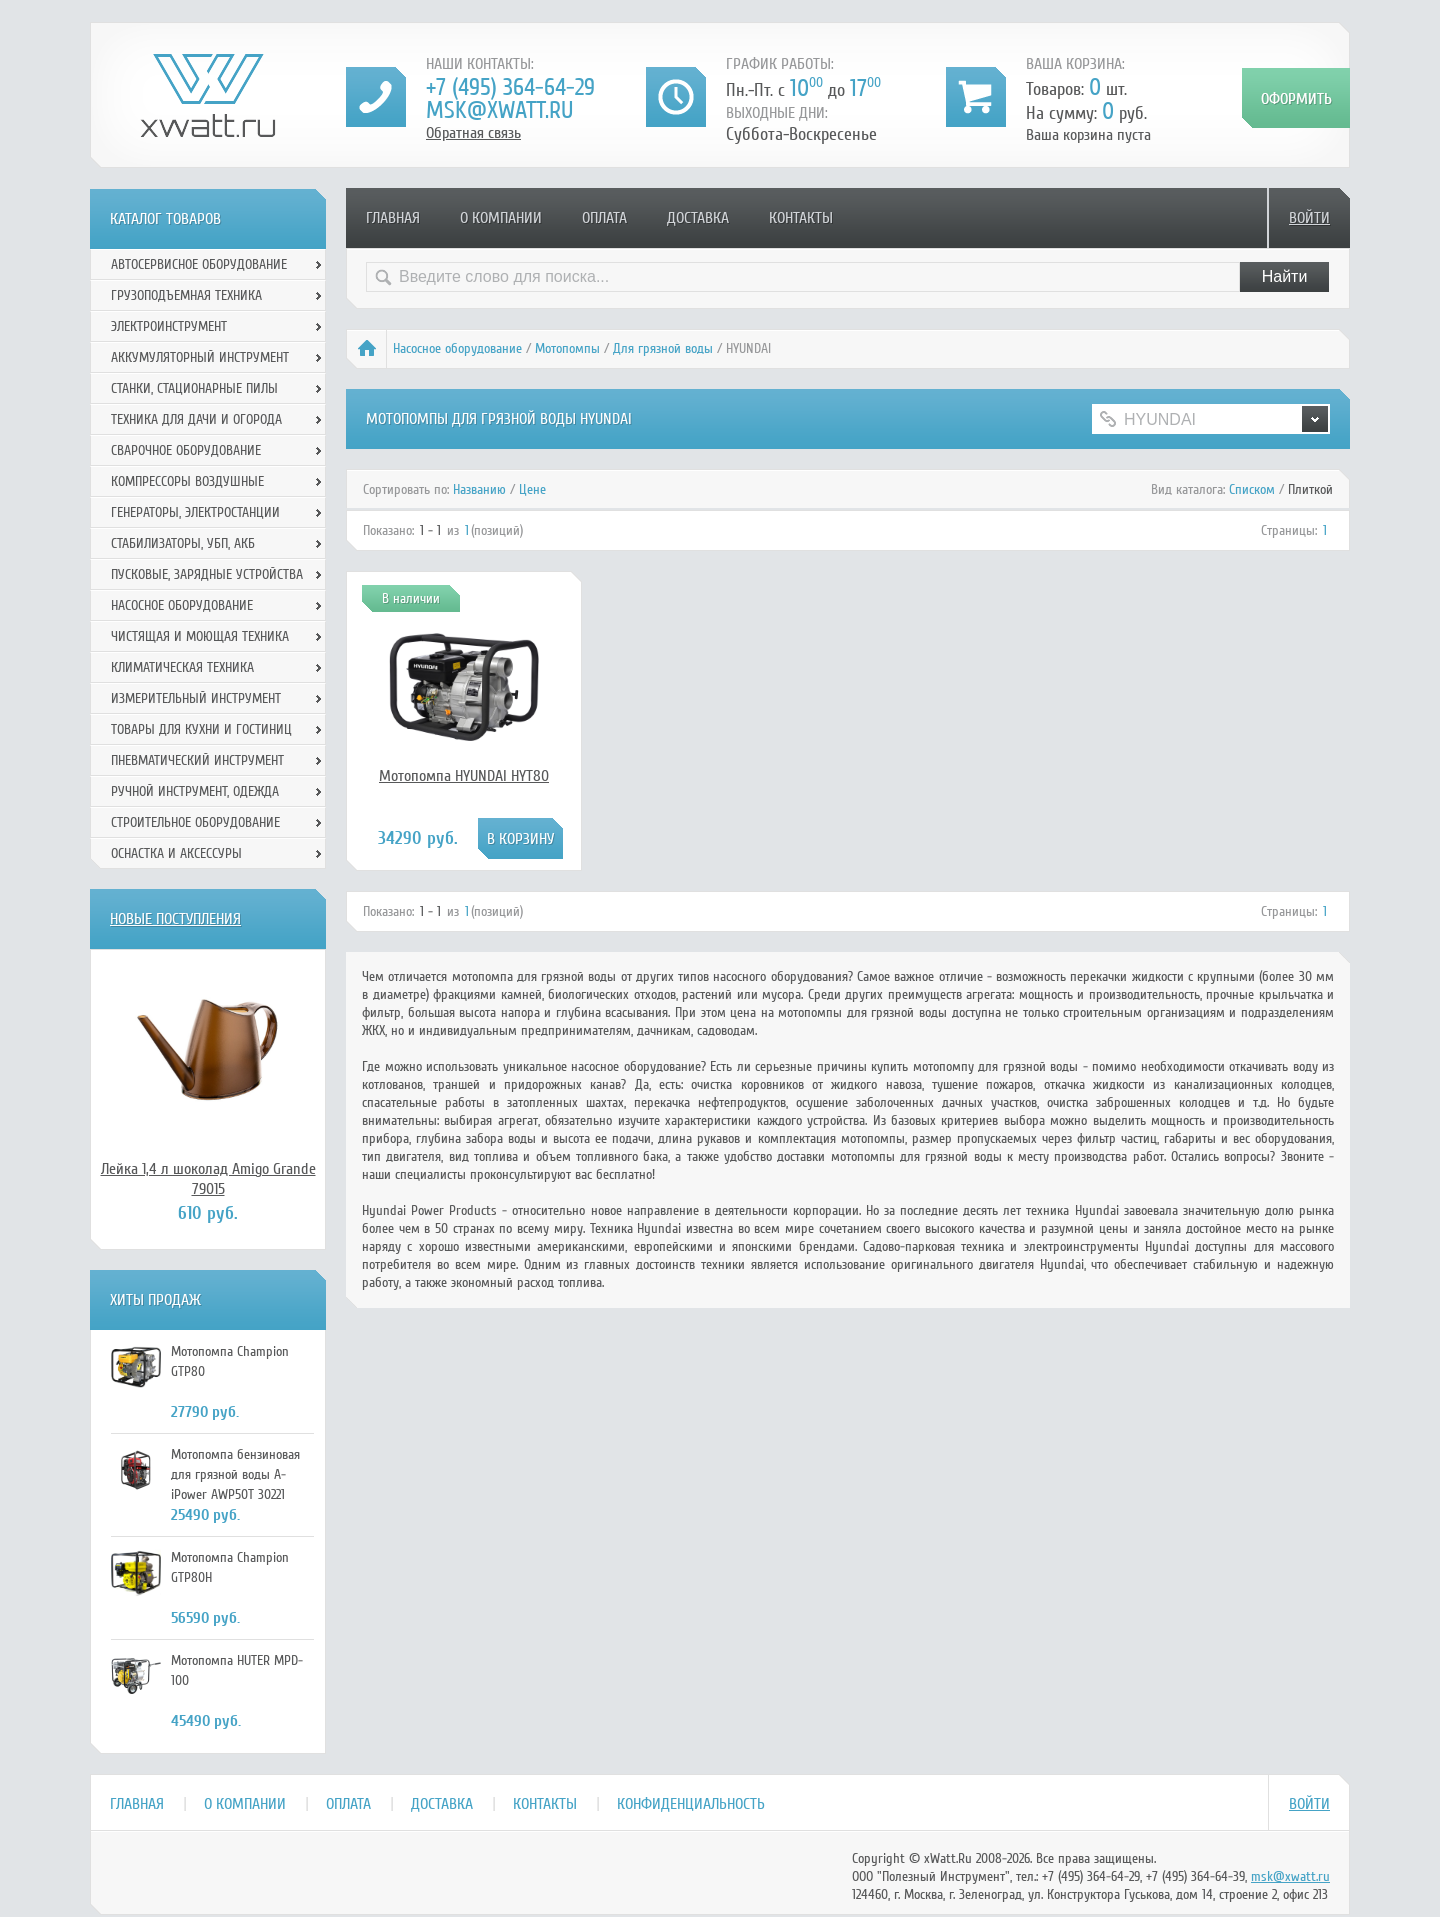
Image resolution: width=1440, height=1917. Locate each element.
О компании (501, 218)
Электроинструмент (169, 326)
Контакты (801, 218)
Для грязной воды (663, 348)
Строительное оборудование (195, 822)
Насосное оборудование (457, 348)
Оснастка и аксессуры (176, 853)
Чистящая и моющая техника (200, 636)
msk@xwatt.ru (499, 110)
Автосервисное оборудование (199, 264)
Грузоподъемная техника (186, 295)
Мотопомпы (567, 348)
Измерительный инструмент (196, 698)
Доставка (698, 218)
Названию (479, 489)
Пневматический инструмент (197, 760)
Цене (532, 489)
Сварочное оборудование (186, 450)
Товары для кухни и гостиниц (201, 729)
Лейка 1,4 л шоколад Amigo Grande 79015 (208, 1179)
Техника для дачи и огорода (196, 419)
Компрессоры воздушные (187, 481)
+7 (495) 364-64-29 (510, 87)
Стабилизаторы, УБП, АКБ (183, 543)
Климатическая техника (182, 667)
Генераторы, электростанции (195, 512)
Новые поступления (175, 919)
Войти (1309, 218)
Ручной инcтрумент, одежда (195, 791)
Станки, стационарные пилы (194, 388)
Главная (393, 218)
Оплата (604, 218)
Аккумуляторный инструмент (200, 357)
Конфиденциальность (691, 1804)
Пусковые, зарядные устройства (207, 574)
